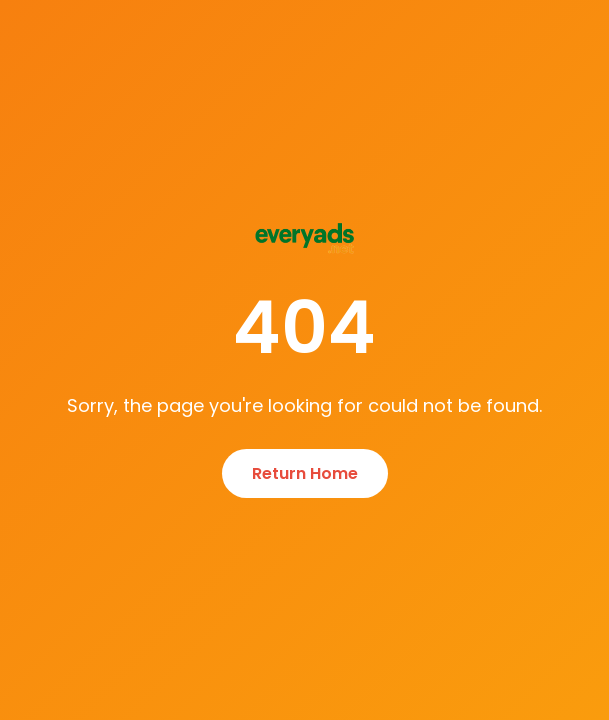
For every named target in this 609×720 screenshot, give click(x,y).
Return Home (305, 473)
